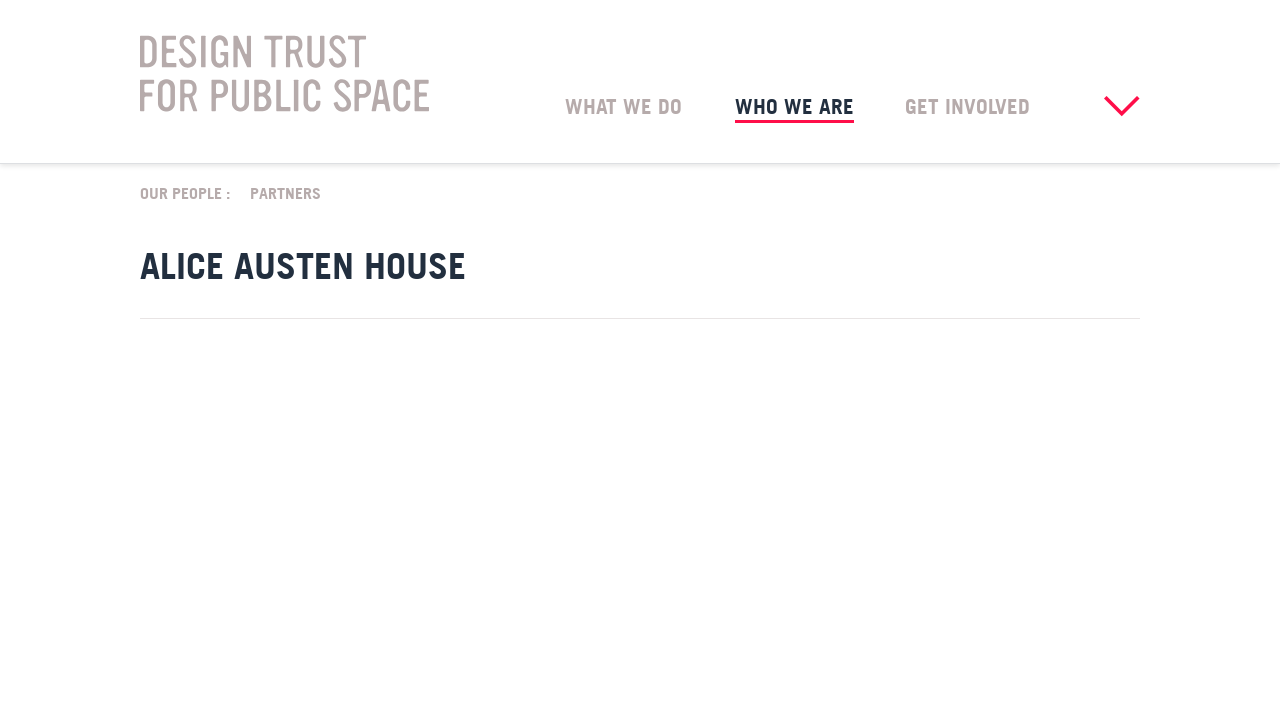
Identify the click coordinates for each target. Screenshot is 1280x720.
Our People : (185, 192)
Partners (285, 192)
